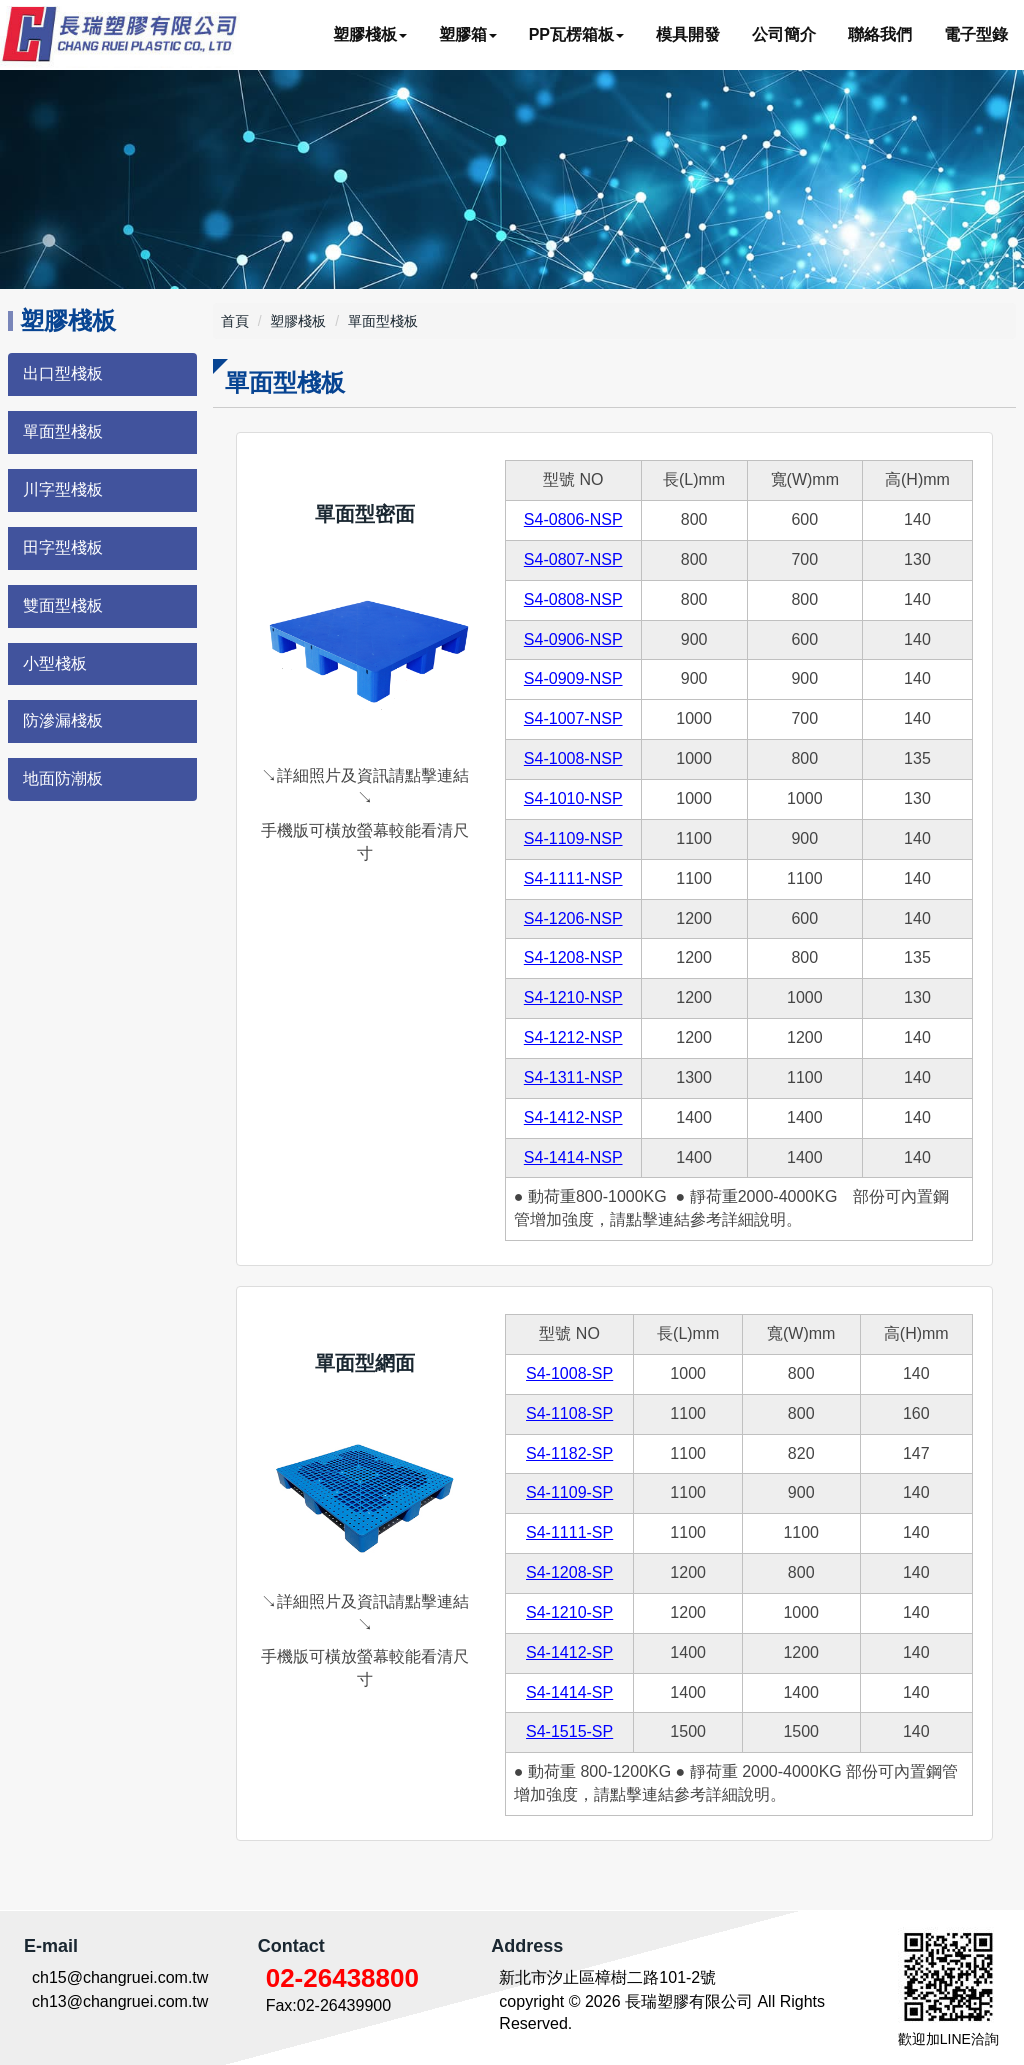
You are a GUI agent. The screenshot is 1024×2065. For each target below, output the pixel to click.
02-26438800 (342, 1978)
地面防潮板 (63, 778)
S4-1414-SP (569, 1692)
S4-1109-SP (569, 1492)
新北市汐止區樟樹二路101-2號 (607, 1977)
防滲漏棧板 (63, 720)
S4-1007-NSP (573, 718)
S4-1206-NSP (573, 918)
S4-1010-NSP (573, 798)
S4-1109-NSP (573, 838)
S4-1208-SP (569, 1572)
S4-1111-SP (569, 1532)
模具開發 (688, 34)
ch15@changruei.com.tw (120, 1977)
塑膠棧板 (298, 321)
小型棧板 (55, 663)
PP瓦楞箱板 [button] (576, 34)
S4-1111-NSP (573, 878)
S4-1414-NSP (573, 1157)
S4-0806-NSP (573, 519)
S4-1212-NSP (573, 1037)
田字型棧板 (63, 547)
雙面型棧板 (63, 605)
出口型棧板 (63, 373)
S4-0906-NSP (573, 639)
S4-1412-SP (569, 1652)
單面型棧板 (63, 431)
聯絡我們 (880, 34)
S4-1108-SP (569, 1413)
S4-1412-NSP (573, 1117)
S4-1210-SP (569, 1612)
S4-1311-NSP (573, 1077)
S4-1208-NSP (573, 957)
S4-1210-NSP (573, 997)
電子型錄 (976, 34)
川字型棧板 (63, 489)
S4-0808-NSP (573, 599)
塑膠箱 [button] (468, 34)
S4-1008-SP (569, 1373)
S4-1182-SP (569, 1453)
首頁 (235, 321)
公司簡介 (784, 34)
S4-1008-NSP (573, 758)
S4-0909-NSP (573, 678)
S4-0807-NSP (573, 559)
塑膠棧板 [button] (370, 34)
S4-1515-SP (569, 1731)
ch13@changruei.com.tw (120, 2001)
